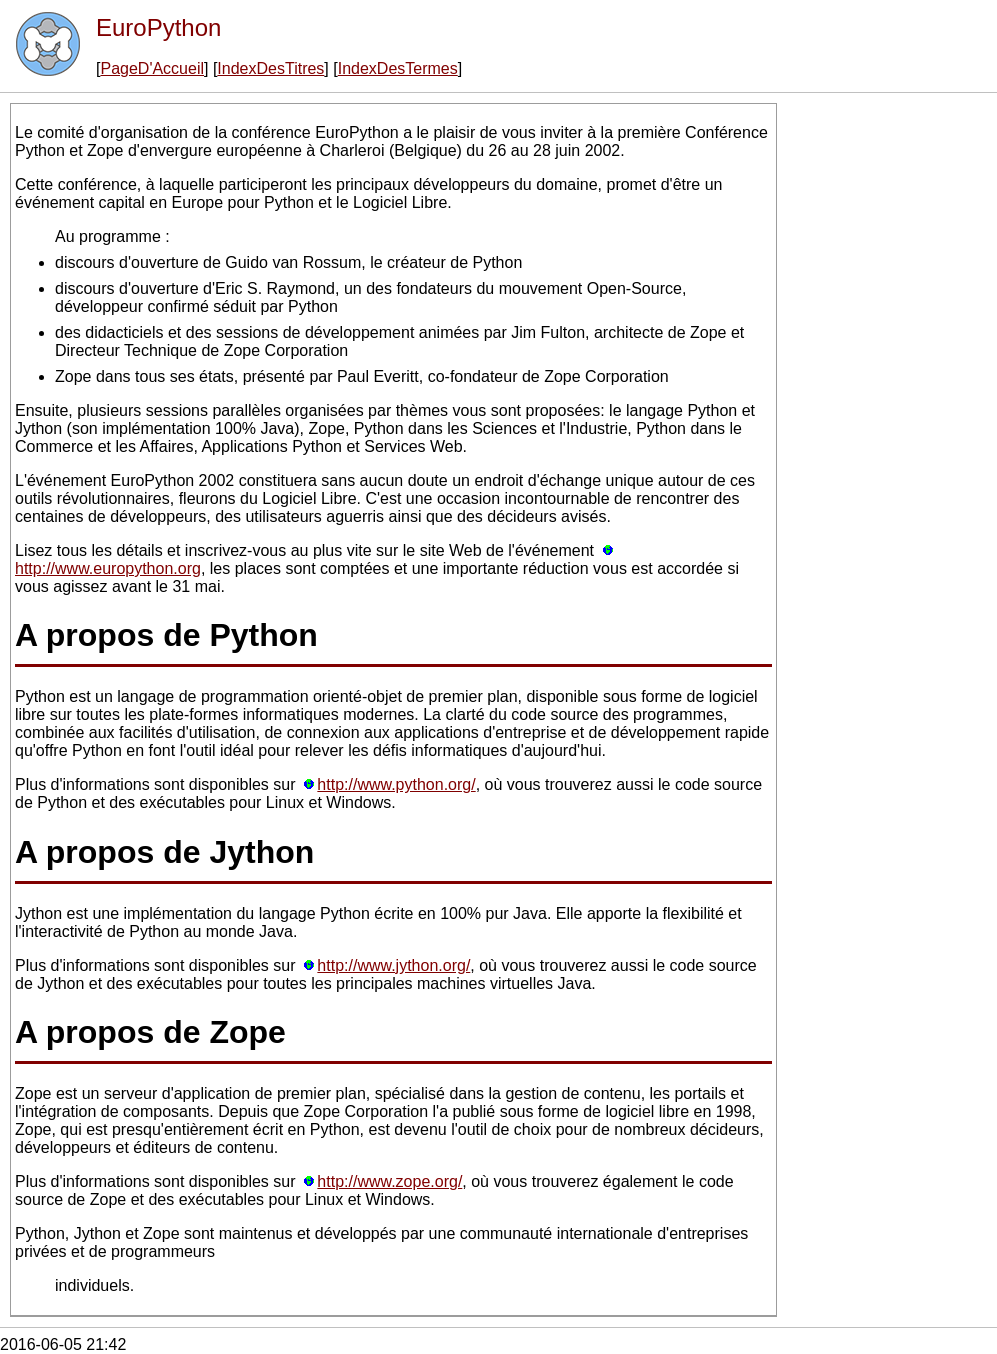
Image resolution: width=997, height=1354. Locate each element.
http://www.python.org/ (396, 784)
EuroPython (158, 27)
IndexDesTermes (398, 68)
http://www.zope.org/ (389, 1181)
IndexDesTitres (270, 68)
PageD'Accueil (152, 68)
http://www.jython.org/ (393, 965)
